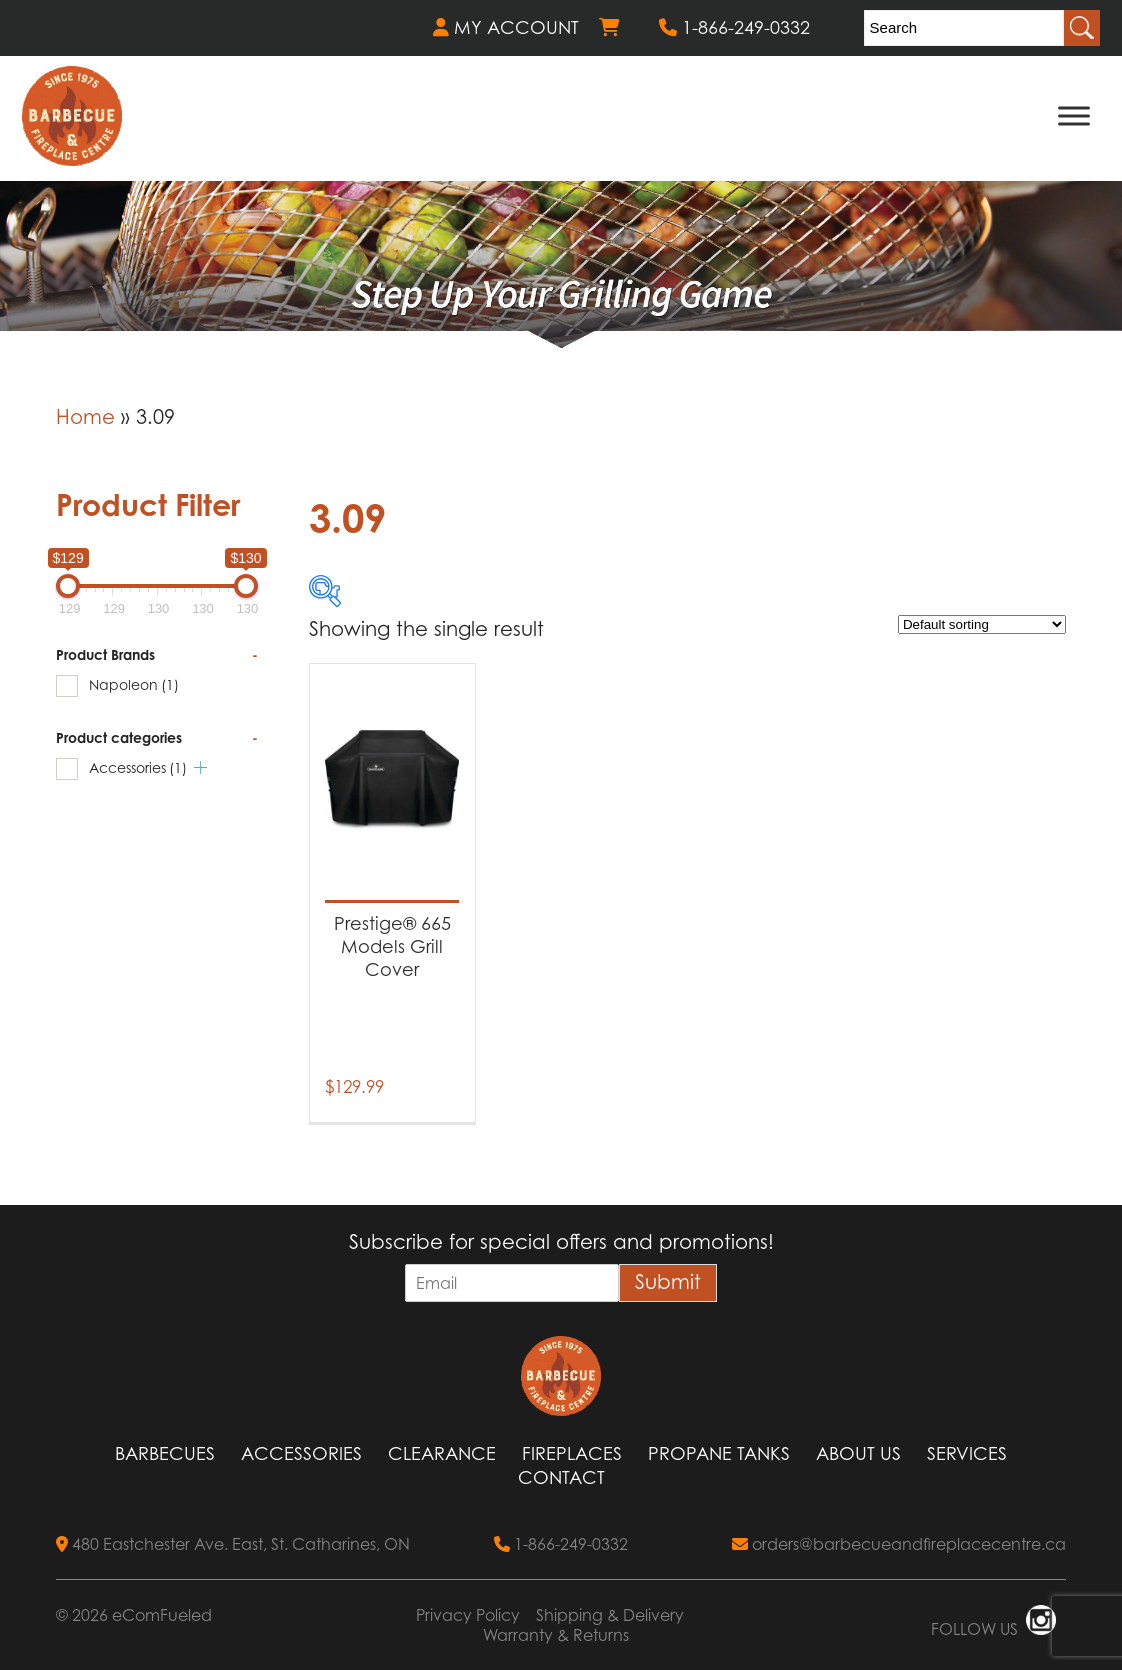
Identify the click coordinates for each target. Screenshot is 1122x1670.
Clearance (442, 1453)
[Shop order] (982, 624)
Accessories (138, 767)
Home (85, 417)
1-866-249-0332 (734, 27)
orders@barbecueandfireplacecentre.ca (899, 1544)
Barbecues (165, 1453)
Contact (561, 1477)
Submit (668, 1282)
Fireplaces (572, 1453)
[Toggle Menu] (1074, 115)
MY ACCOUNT (506, 27)
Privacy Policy (468, 1615)
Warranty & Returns (556, 1635)
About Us (858, 1453)
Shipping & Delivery (610, 1615)
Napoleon (134, 684)
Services (967, 1453)
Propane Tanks (719, 1453)
